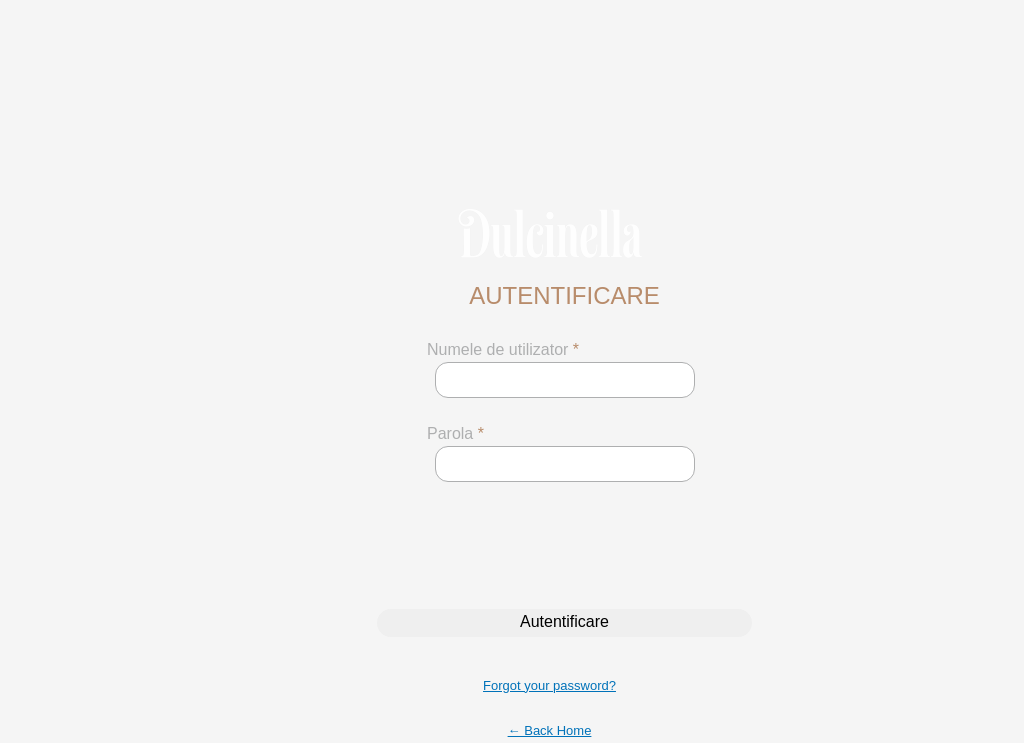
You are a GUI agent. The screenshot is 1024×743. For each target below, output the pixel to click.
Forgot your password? (549, 685)
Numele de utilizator (503, 349)
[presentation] (548, 545)
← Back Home (550, 730)
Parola (455, 433)
